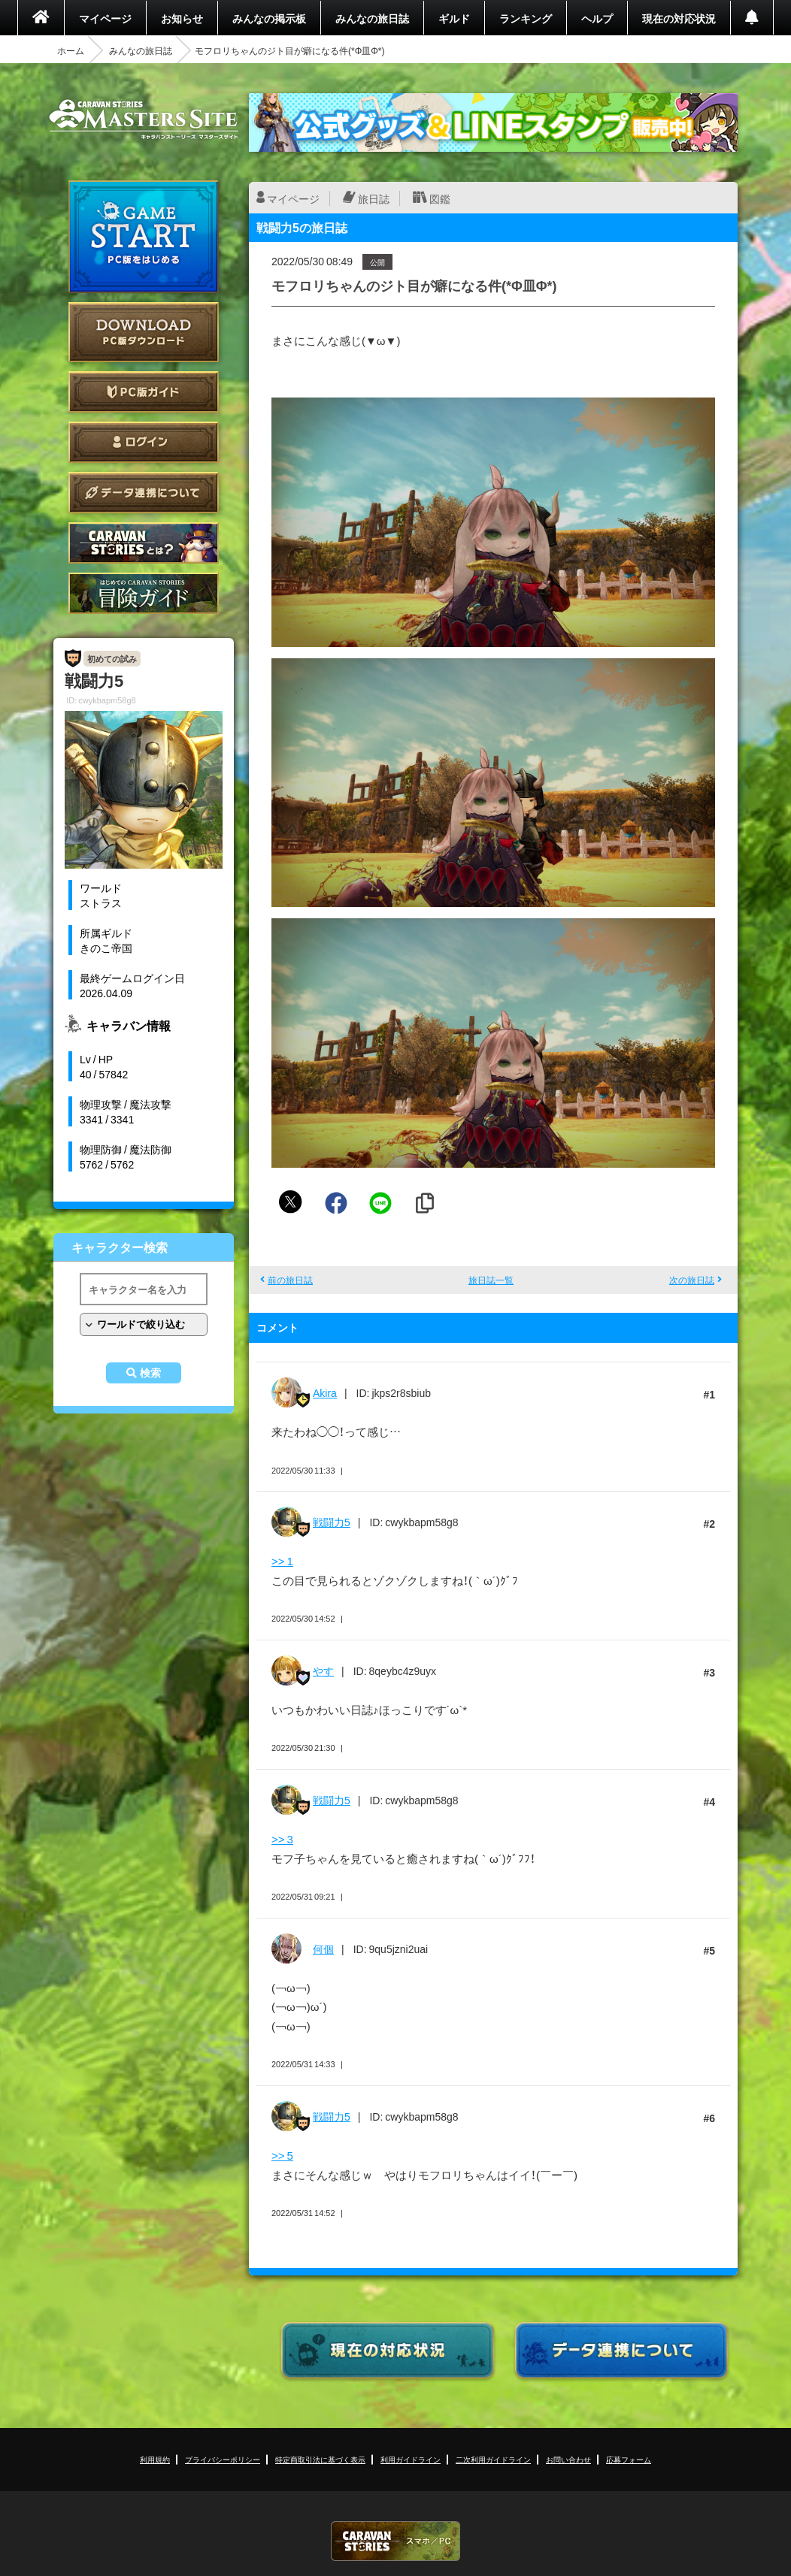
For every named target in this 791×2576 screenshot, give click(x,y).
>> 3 (282, 1839)
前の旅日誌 (290, 1279)
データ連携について (143, 492)
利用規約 (155, 2459)
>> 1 (282, 1561)
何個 (323, 1948)
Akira (325, 1392)
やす (323, 1670)
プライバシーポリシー (222, 2459)
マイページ (105, 18)
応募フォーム (628, 2459)
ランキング (525, 18)
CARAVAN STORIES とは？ (143, 543)
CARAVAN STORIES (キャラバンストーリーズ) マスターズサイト (143, 119)
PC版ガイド (143, 392)
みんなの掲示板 (269, 18)
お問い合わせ (568, 2459)
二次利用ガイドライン (493, 2459)
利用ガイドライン (410, 2459)
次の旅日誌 (691, 1279)
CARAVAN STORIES (395, 2541)
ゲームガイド (143, 593)
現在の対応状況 (679, 18)
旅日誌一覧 (491, 1279)
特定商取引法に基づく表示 (320, 2459)
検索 (150, 1373)
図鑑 (439, 198)
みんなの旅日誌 (372, 18)
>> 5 (282, 2155)
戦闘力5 (331, 1521)
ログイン (143, 442)
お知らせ (182, 18)
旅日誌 (373, 198)
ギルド (454, 18)
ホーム (70, 50)
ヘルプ (597, 18)
